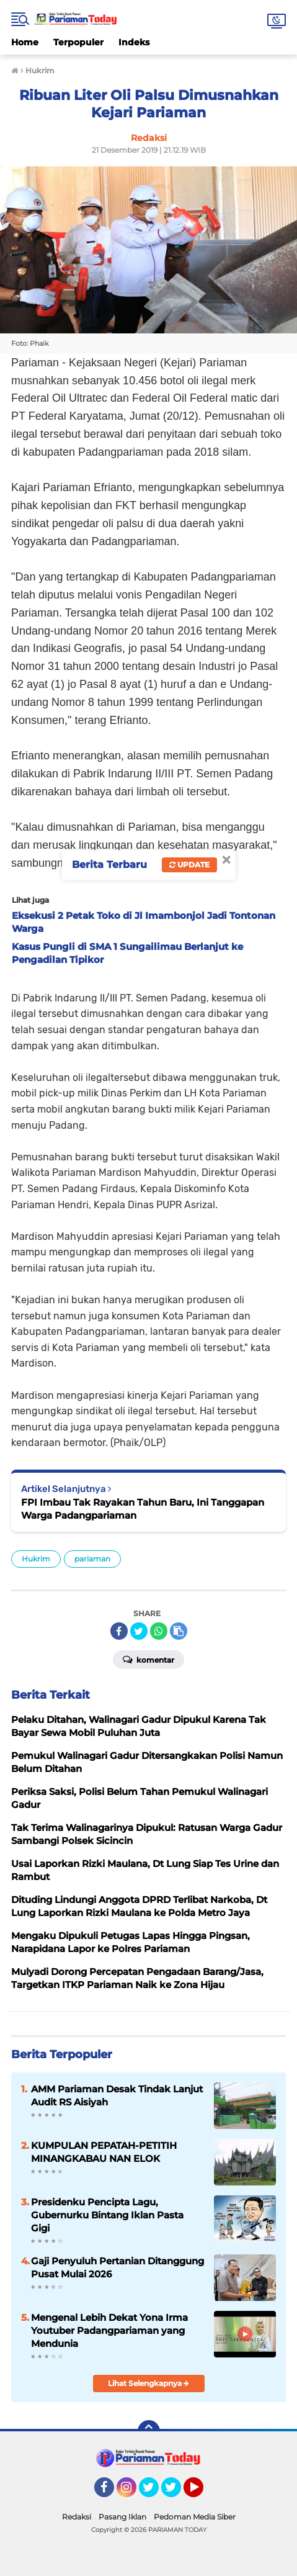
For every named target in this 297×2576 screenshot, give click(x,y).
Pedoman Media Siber (195, 2516)
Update (189, 864)
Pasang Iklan (122, 2516)
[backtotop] (149, 2431)
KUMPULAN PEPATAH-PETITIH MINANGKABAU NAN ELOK (104, 2152)
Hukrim (36, 1558)
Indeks (133, 42)
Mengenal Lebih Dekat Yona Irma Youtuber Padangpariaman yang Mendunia (109, 2330)
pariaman (92, 1558)
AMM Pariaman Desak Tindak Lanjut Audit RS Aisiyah (117, 2095)
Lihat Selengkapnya (148, 2383)
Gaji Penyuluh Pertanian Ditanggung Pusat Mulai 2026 (117, 2267)
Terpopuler (78, 42)
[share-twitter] (139, 1631)
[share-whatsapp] (158, 1631)
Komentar (148, 1659)
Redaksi (76, 2516)
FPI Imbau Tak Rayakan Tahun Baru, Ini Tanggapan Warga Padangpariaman (142, 1508)
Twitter (154, 2492)
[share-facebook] (119, 1631)
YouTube (202, 2492)
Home (24, 42)
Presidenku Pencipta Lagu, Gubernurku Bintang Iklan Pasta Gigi (107, 2215)
